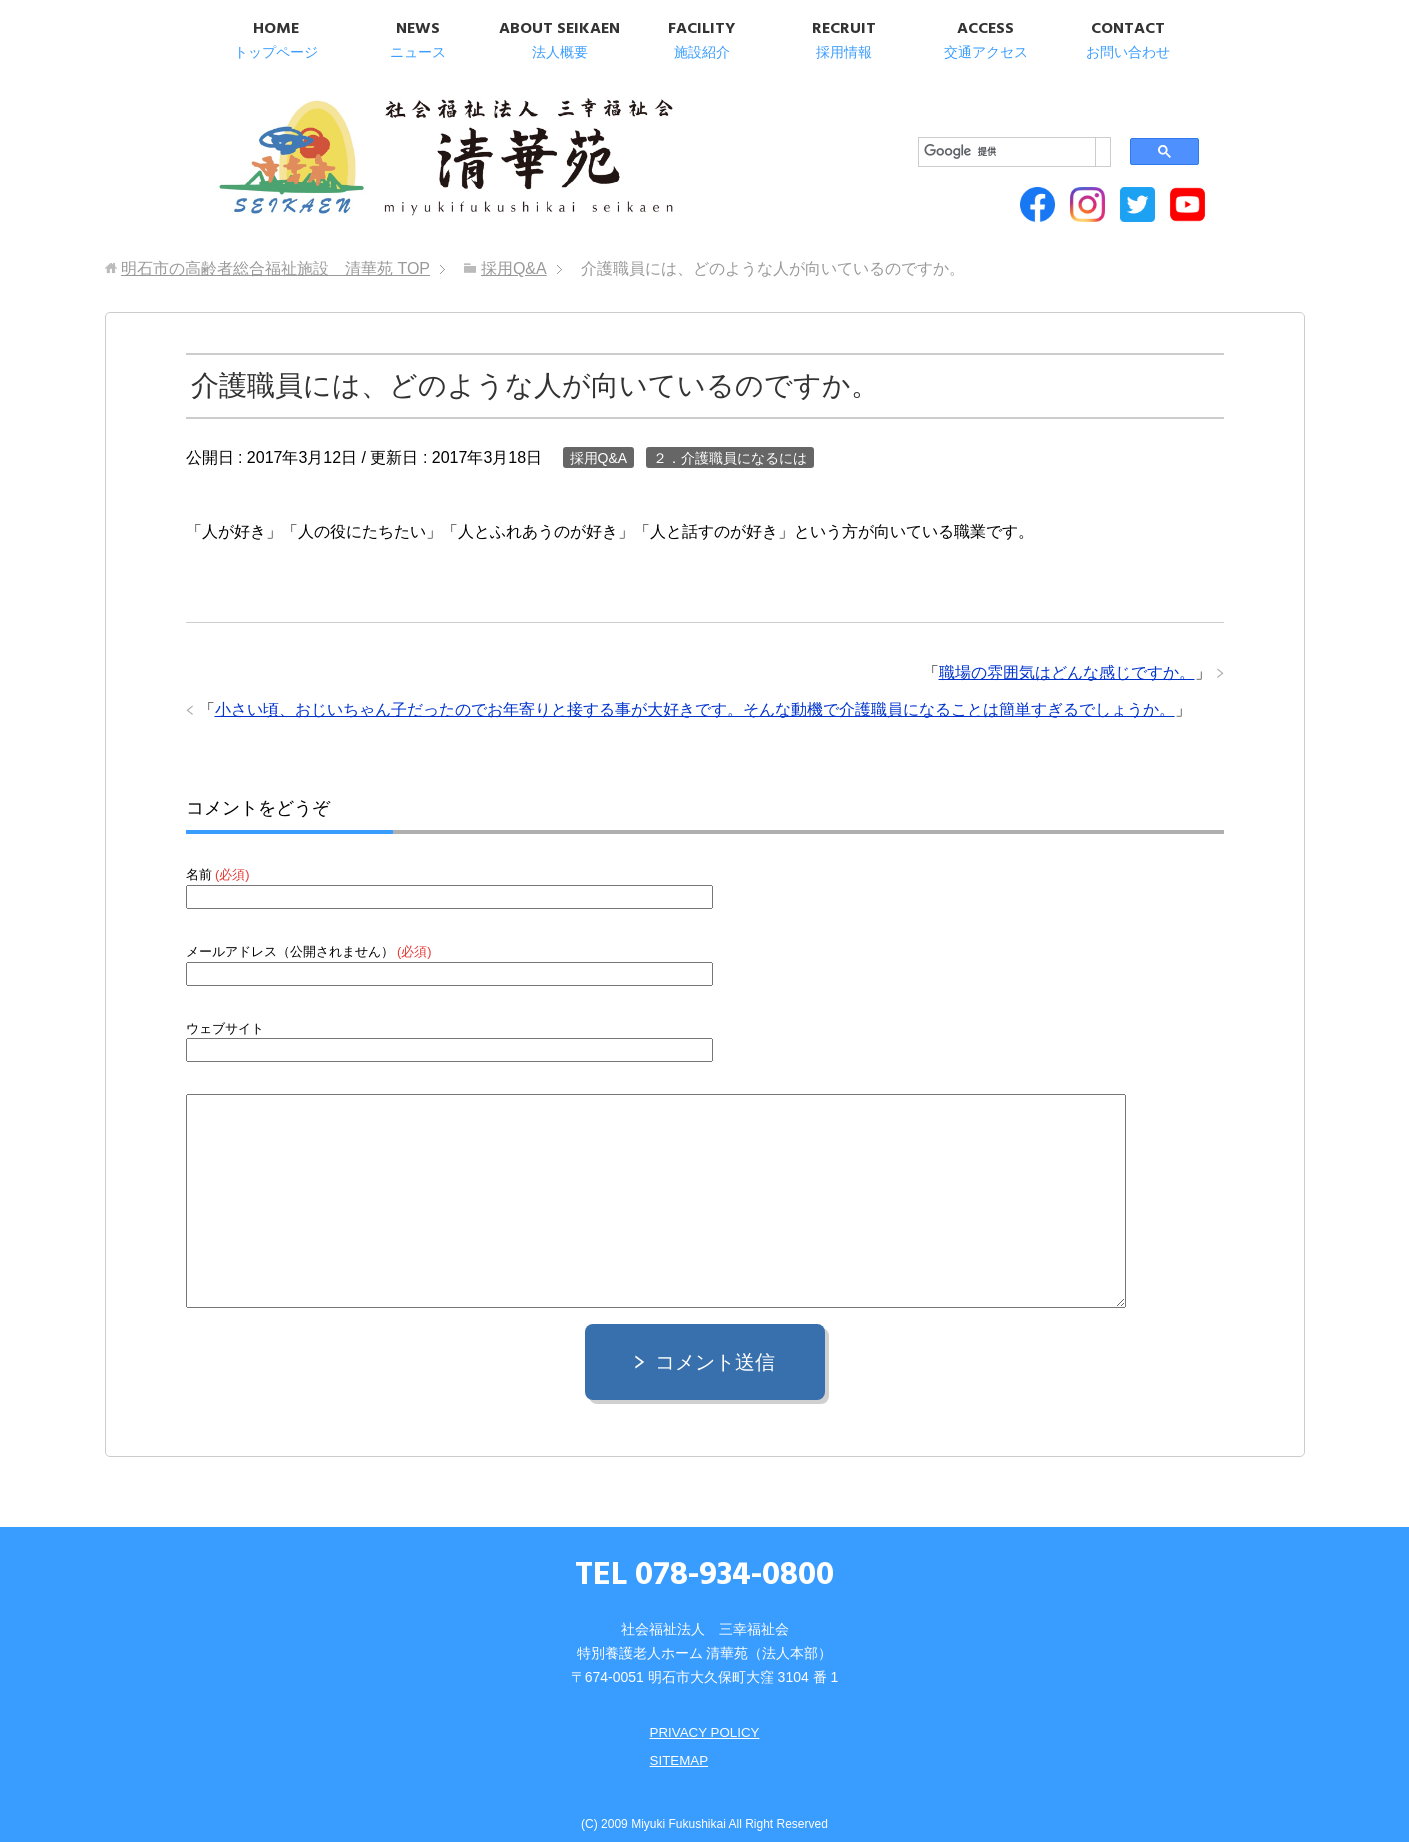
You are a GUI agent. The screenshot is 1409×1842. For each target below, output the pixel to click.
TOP (275, 251)
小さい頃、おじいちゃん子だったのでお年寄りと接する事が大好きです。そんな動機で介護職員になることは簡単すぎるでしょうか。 (695, 692)
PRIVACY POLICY (704, 1715)
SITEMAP (677, 1743)
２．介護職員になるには (730, 440)
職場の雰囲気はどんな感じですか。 (1067, 655)
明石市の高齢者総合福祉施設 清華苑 (412, 150)
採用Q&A (599, 440)
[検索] (974, 111)
